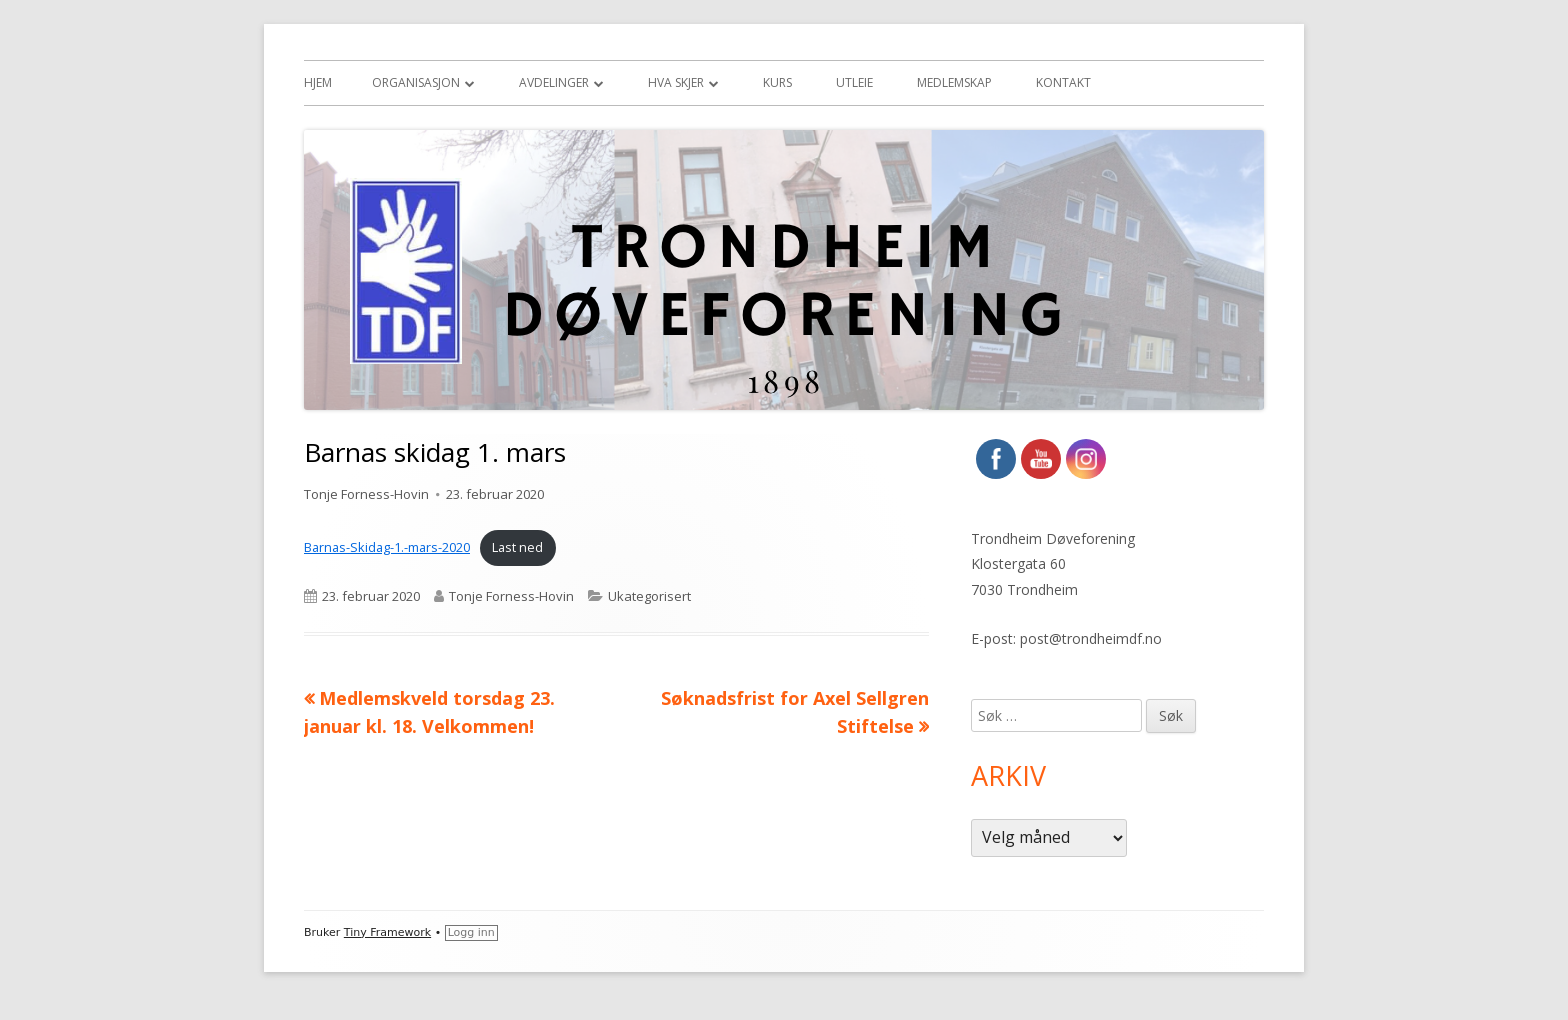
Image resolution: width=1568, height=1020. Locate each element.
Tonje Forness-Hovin (366, 494)
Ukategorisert (649, 596)
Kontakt (1063, 82)
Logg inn (471, 932)
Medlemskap (954, 82)
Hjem (318, 82)
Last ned (517, 547)
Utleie (854, 82)
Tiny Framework (387, 932)
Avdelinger (554, 82)
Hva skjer (676, 82)
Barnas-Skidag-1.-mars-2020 (387, 547)
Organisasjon (416, 82)
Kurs (777, 82)
